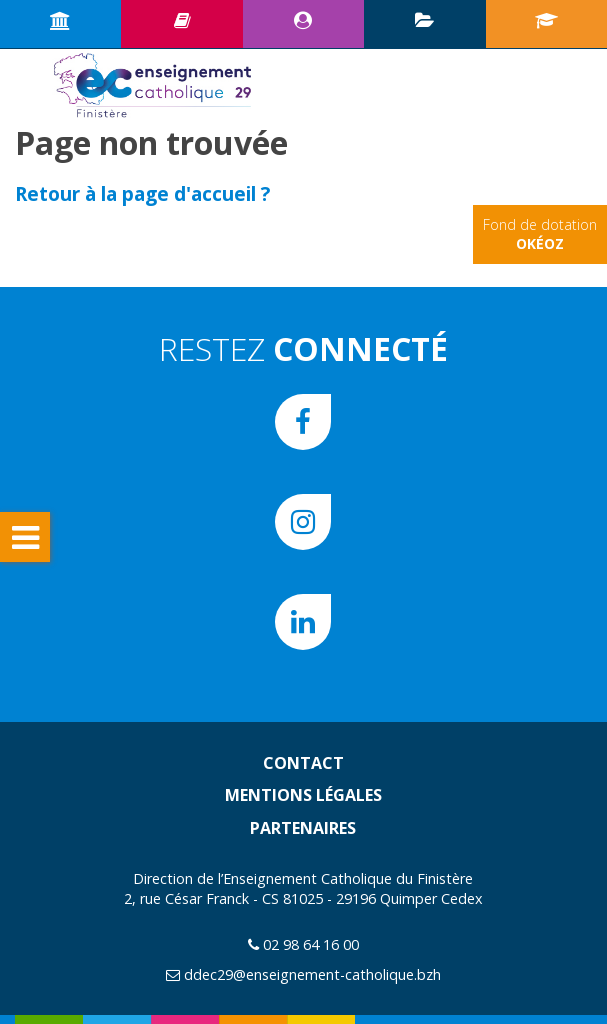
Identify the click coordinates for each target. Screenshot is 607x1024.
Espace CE (303, 20)
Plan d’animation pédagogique (424, 20)
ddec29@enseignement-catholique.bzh (312, 974)
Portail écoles (546, 20)
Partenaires (303, 828)
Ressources (182, 20)
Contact (303, 763)
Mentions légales (303, 795)
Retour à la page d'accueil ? (142, 193)
